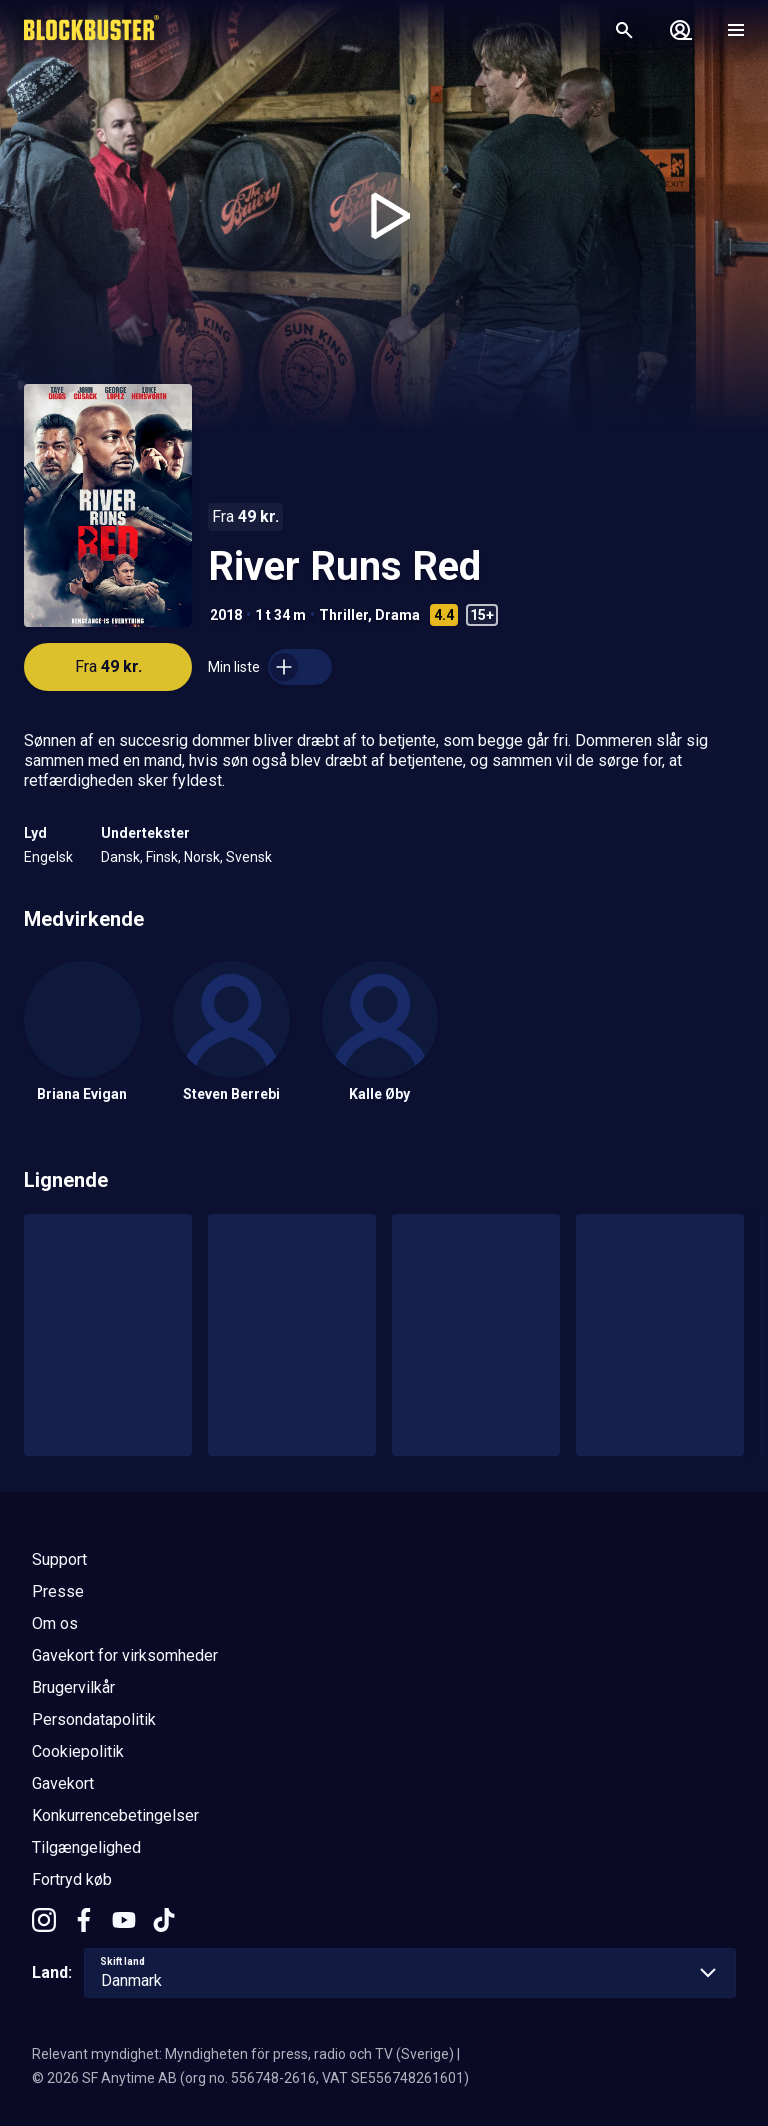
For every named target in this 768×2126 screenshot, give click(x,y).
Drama (397, 615)
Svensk (249, 857)
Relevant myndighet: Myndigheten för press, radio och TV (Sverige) (243, 2054)
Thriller (343, 615)
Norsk (202, 857)
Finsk (162, 857)
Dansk (120, 857)
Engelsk (48, 857)
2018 (226, 615)
